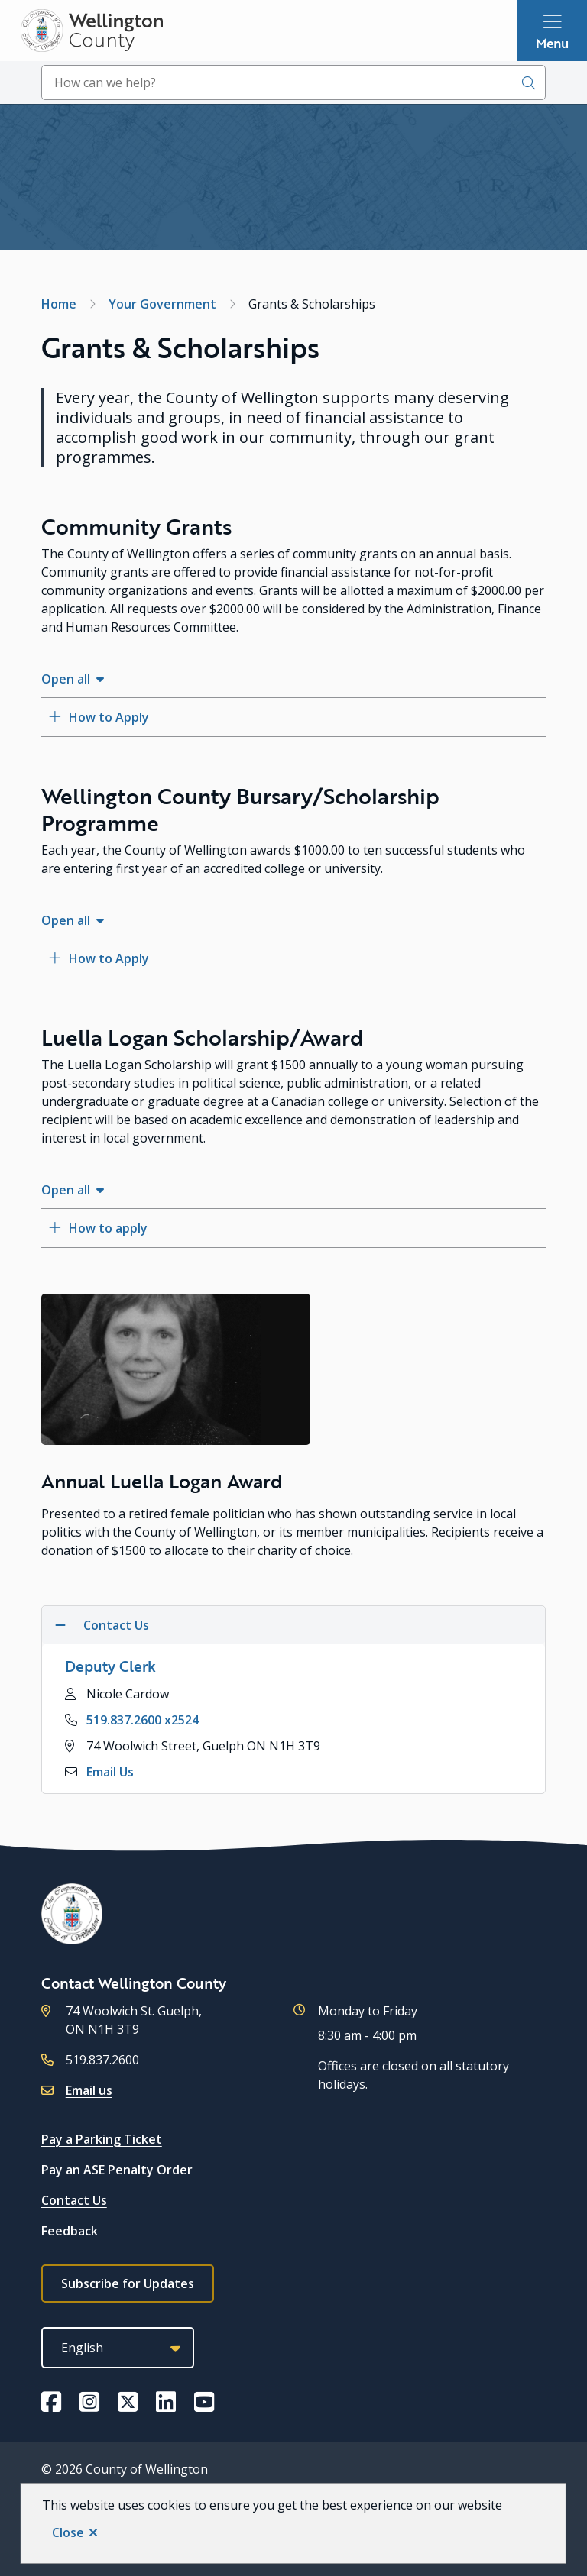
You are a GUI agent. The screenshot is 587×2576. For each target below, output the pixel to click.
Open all (65, 679)
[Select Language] (117, 2347)
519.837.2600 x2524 (142, 1719)
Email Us (110, 1771)
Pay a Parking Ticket (101, 2139)
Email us (89, 2090)
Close (68, 2532)
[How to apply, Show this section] (293, 1228)
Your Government (162, 304)
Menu (552, 43)
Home (58, 304)
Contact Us (74, 2200)
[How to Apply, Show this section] (293, 717)
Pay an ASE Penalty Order (117, 2169)
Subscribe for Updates (127, 2283)
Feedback (69, 2230)
